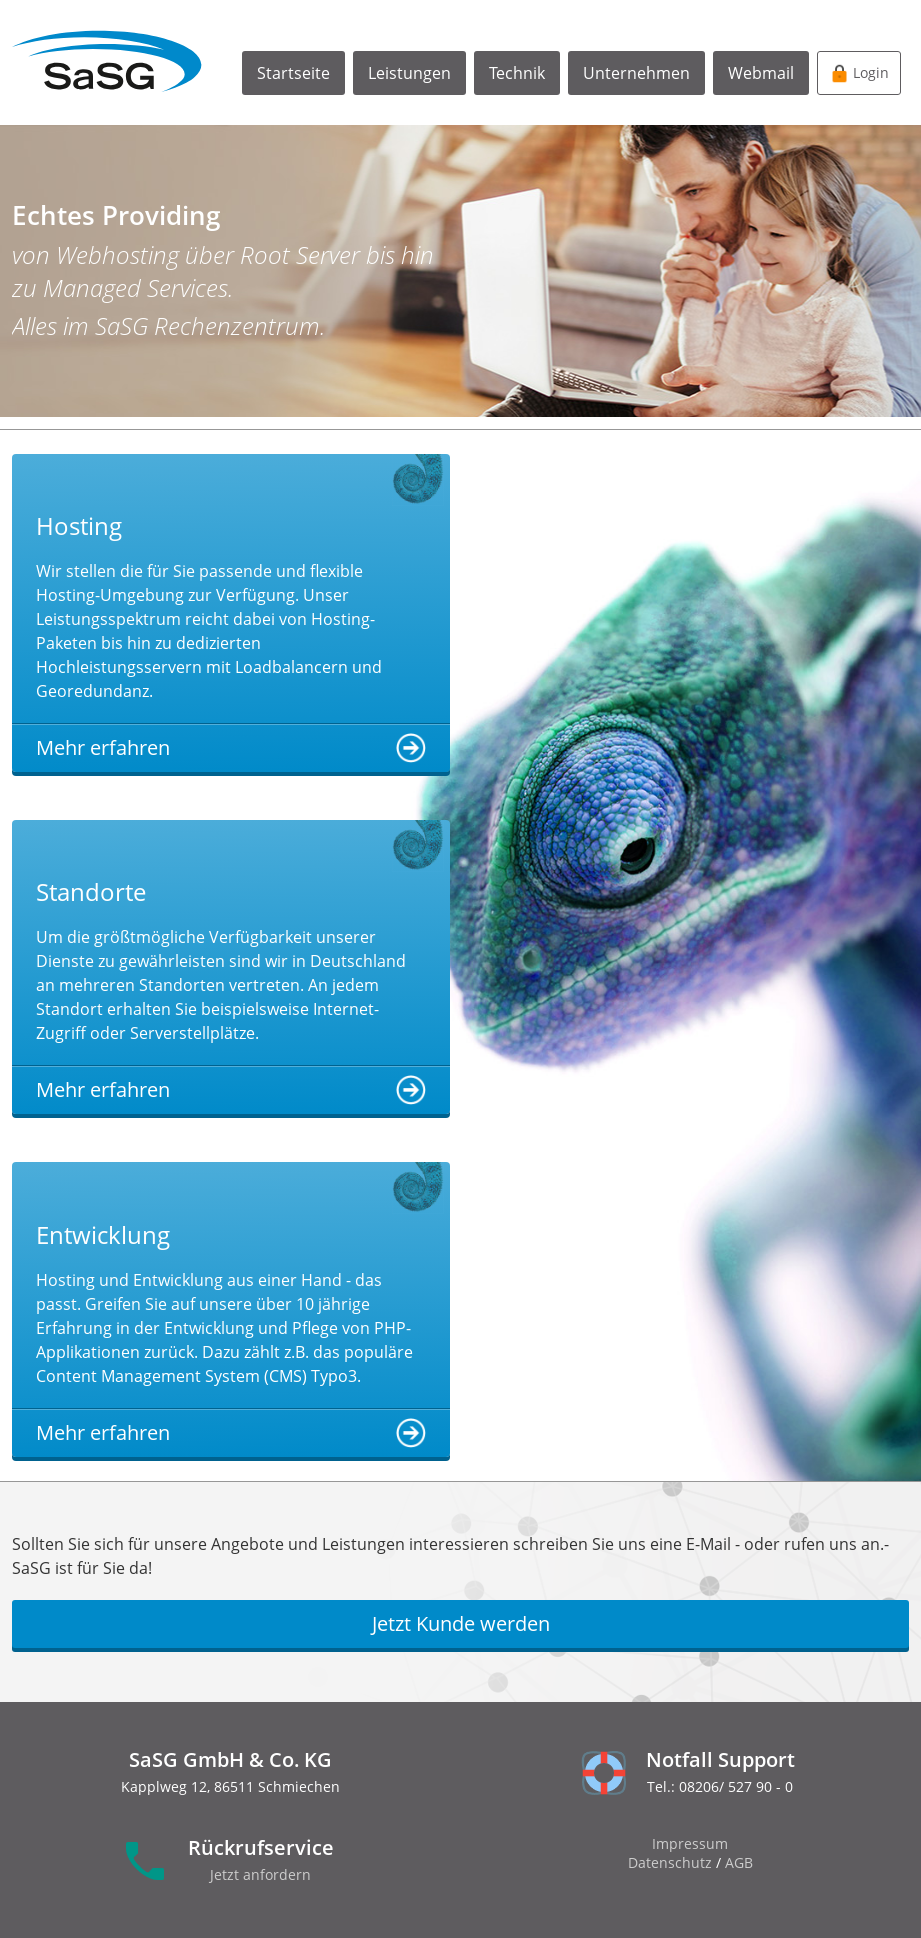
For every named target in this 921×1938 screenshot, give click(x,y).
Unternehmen (636, 73)
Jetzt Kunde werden (461, 1623)
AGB (739, 1862)
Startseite (293, 73)
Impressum (690, 1843)
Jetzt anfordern (260, 1874)
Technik (517, 73)
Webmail (761, 73)
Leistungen (409, 73)
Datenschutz (670, 1862)
